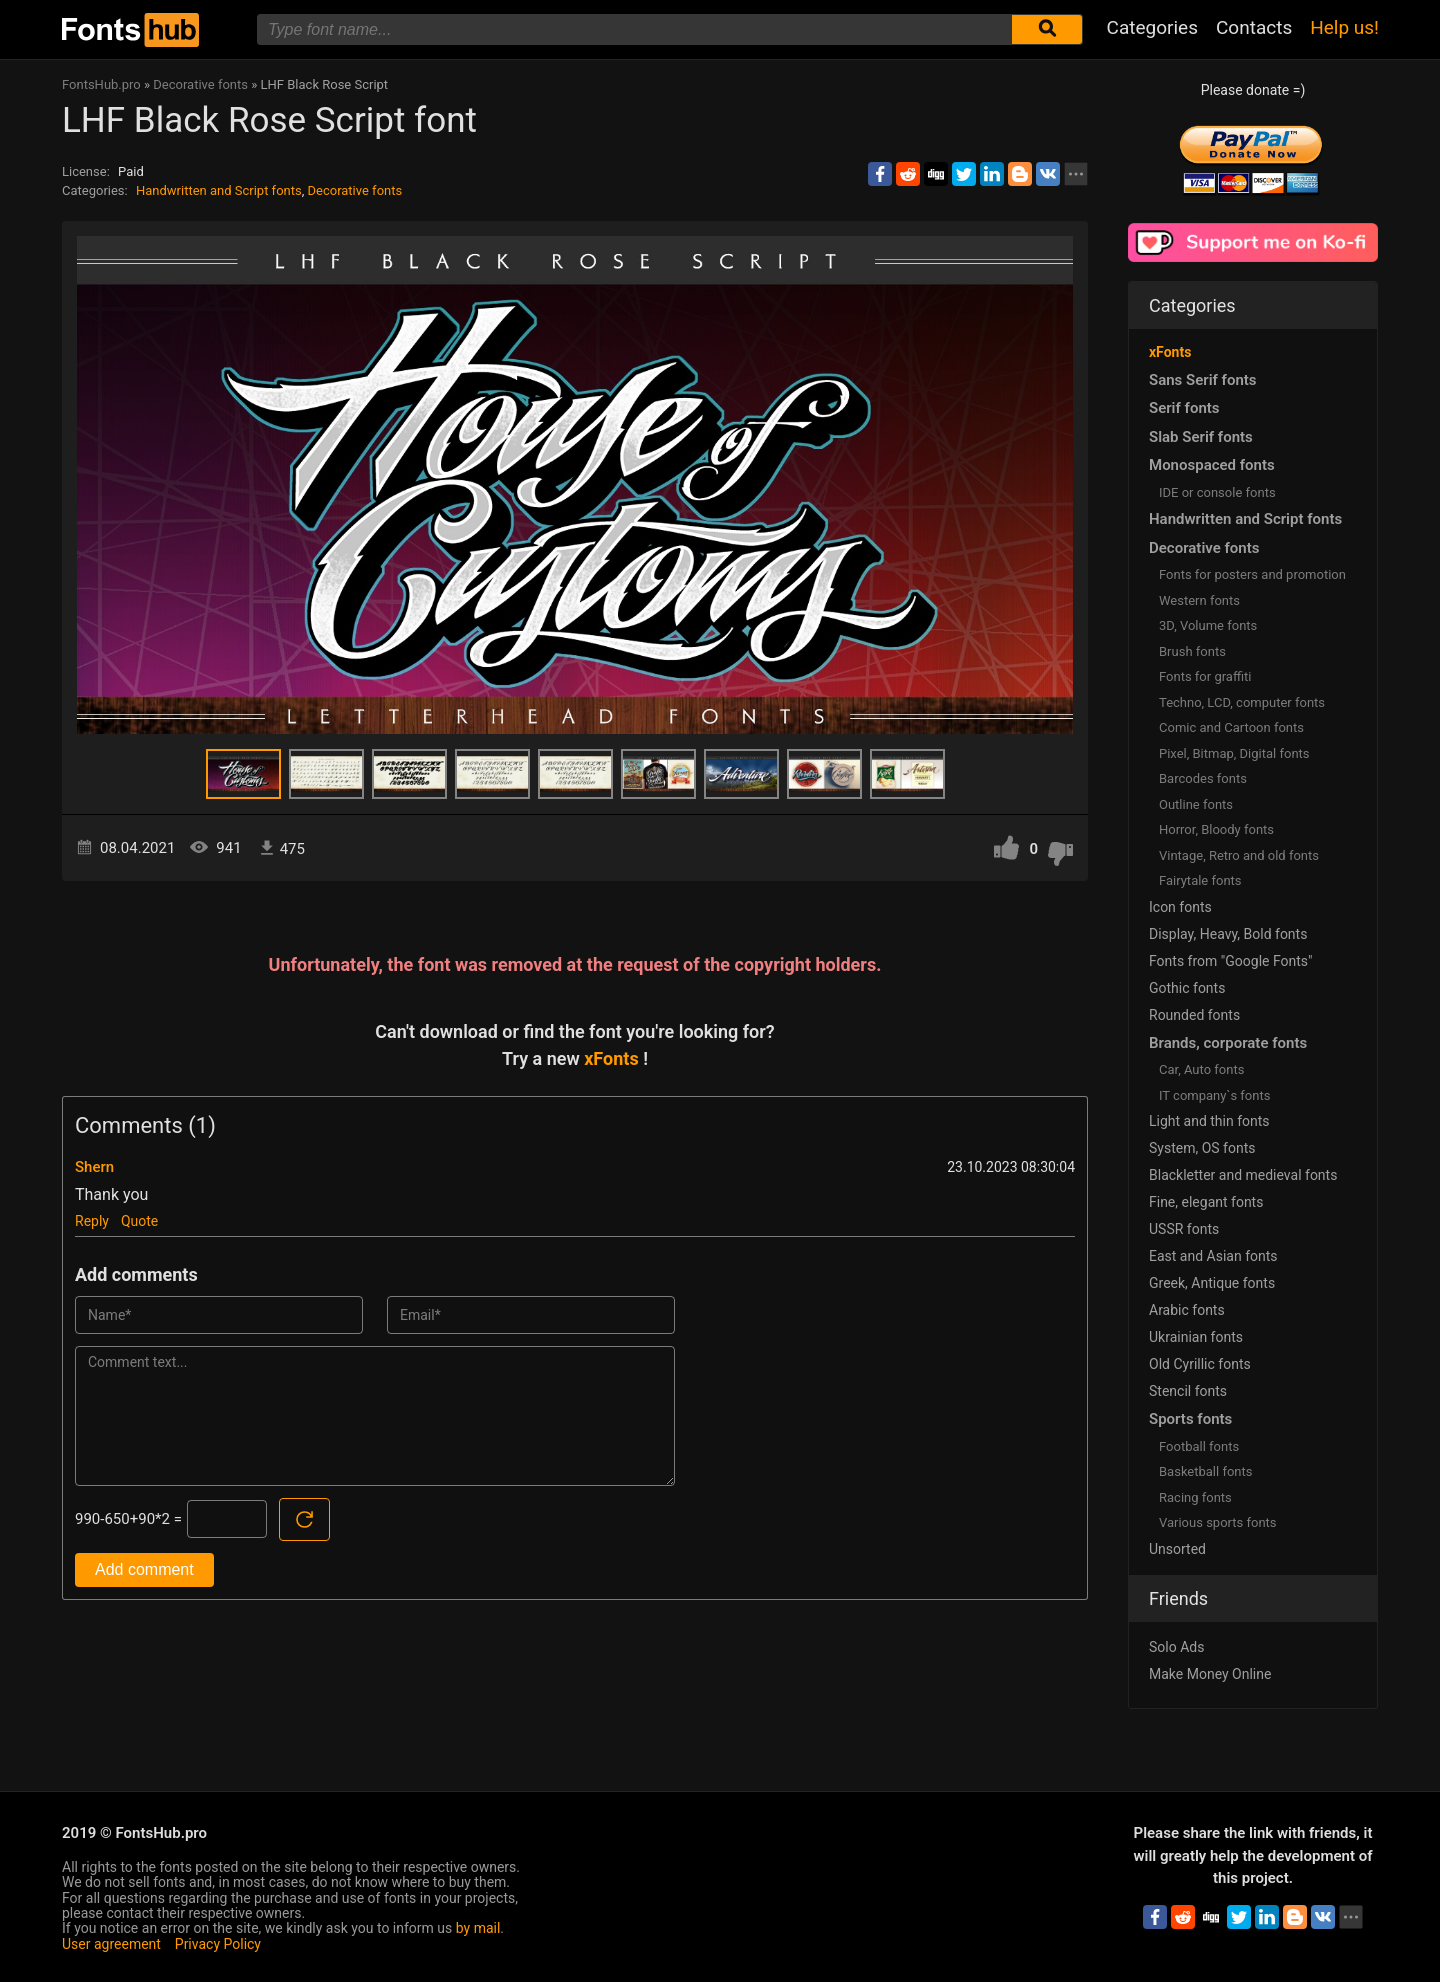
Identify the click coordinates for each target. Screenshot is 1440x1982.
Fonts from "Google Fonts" (1231, 961)
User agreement (111, 1944)
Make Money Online (1210, 1674)
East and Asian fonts (1213, 1256)
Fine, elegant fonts (1206, 1202)
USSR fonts (1184, 1229)
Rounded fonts (1194, 1015)
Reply (92, 1221)
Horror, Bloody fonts (1216, 829)
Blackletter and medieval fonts (1243, 1175)
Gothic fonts (1187, 988)
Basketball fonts (1205, 1471)
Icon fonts (1180, 907)
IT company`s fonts (1214, 1095)
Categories (1152, 27)
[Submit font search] (1047, 29)
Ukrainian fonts (1196, 1337)
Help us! (1344, 27)
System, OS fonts (1202, 1148)
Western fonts (1199, 600)
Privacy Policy (218, 1944)
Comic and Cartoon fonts (1231, 727)
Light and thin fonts (1209, 1121)
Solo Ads (1176, 1647)
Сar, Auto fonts (1201, 1069)
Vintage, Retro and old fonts (1239, 855)
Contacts (1254, 27)
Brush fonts (1192, 651)
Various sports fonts (1218, 1522)
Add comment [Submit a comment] (144, 1569)
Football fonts (1199, 1446)
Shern (94, 1167)
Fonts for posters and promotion (1252, 574)
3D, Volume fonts (1208, 625)
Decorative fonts (355, 190)
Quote (139, 1221)
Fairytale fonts (1200, 880)
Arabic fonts (1187, 1310)
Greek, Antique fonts (1212, 1283)
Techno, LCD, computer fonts (1242, 702)
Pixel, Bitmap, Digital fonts (1234, 753)
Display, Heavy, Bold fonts (1228, 934)
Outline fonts (1196, 804)
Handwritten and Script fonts (219, 190)
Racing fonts (1195, 1497)
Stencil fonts (1188, 1391)
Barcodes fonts (1203, 778)
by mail (478, 1928)
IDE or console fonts (1217, 492)
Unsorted (1177, 1549)
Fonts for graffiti (1205, 676)
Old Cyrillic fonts (1200, 1364)
